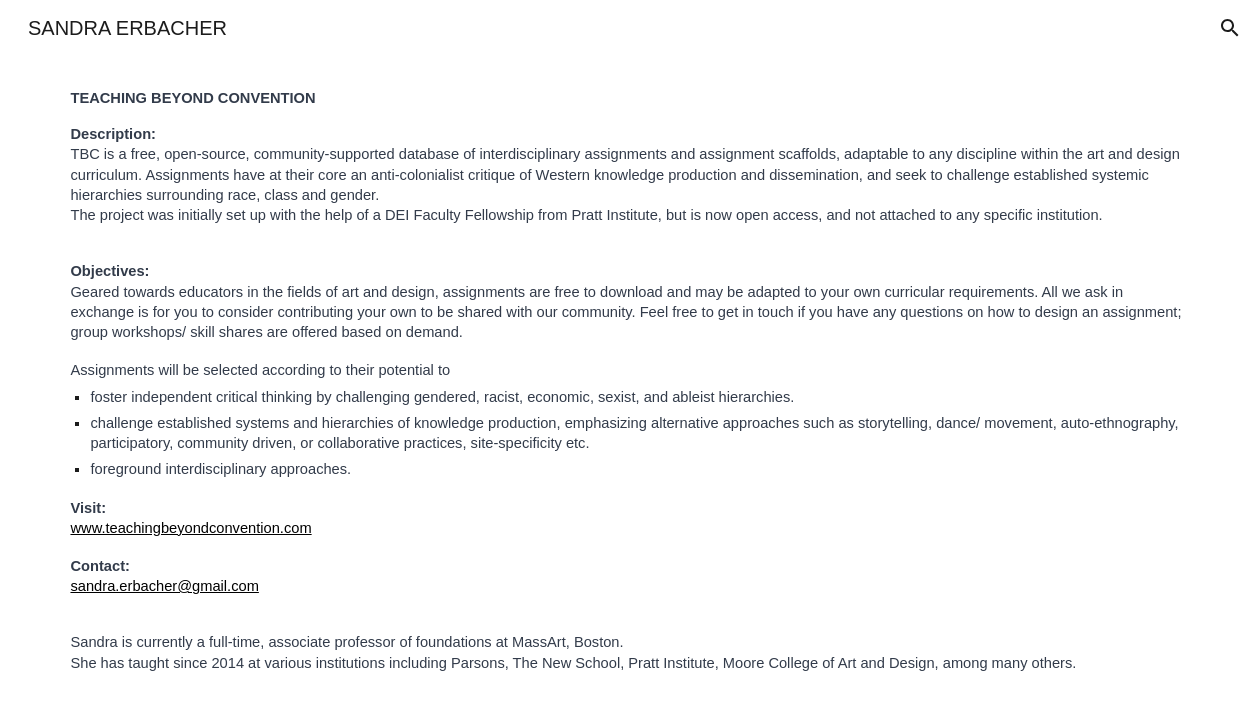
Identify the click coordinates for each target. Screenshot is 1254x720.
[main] (626, 380)
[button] (1230, 28)
